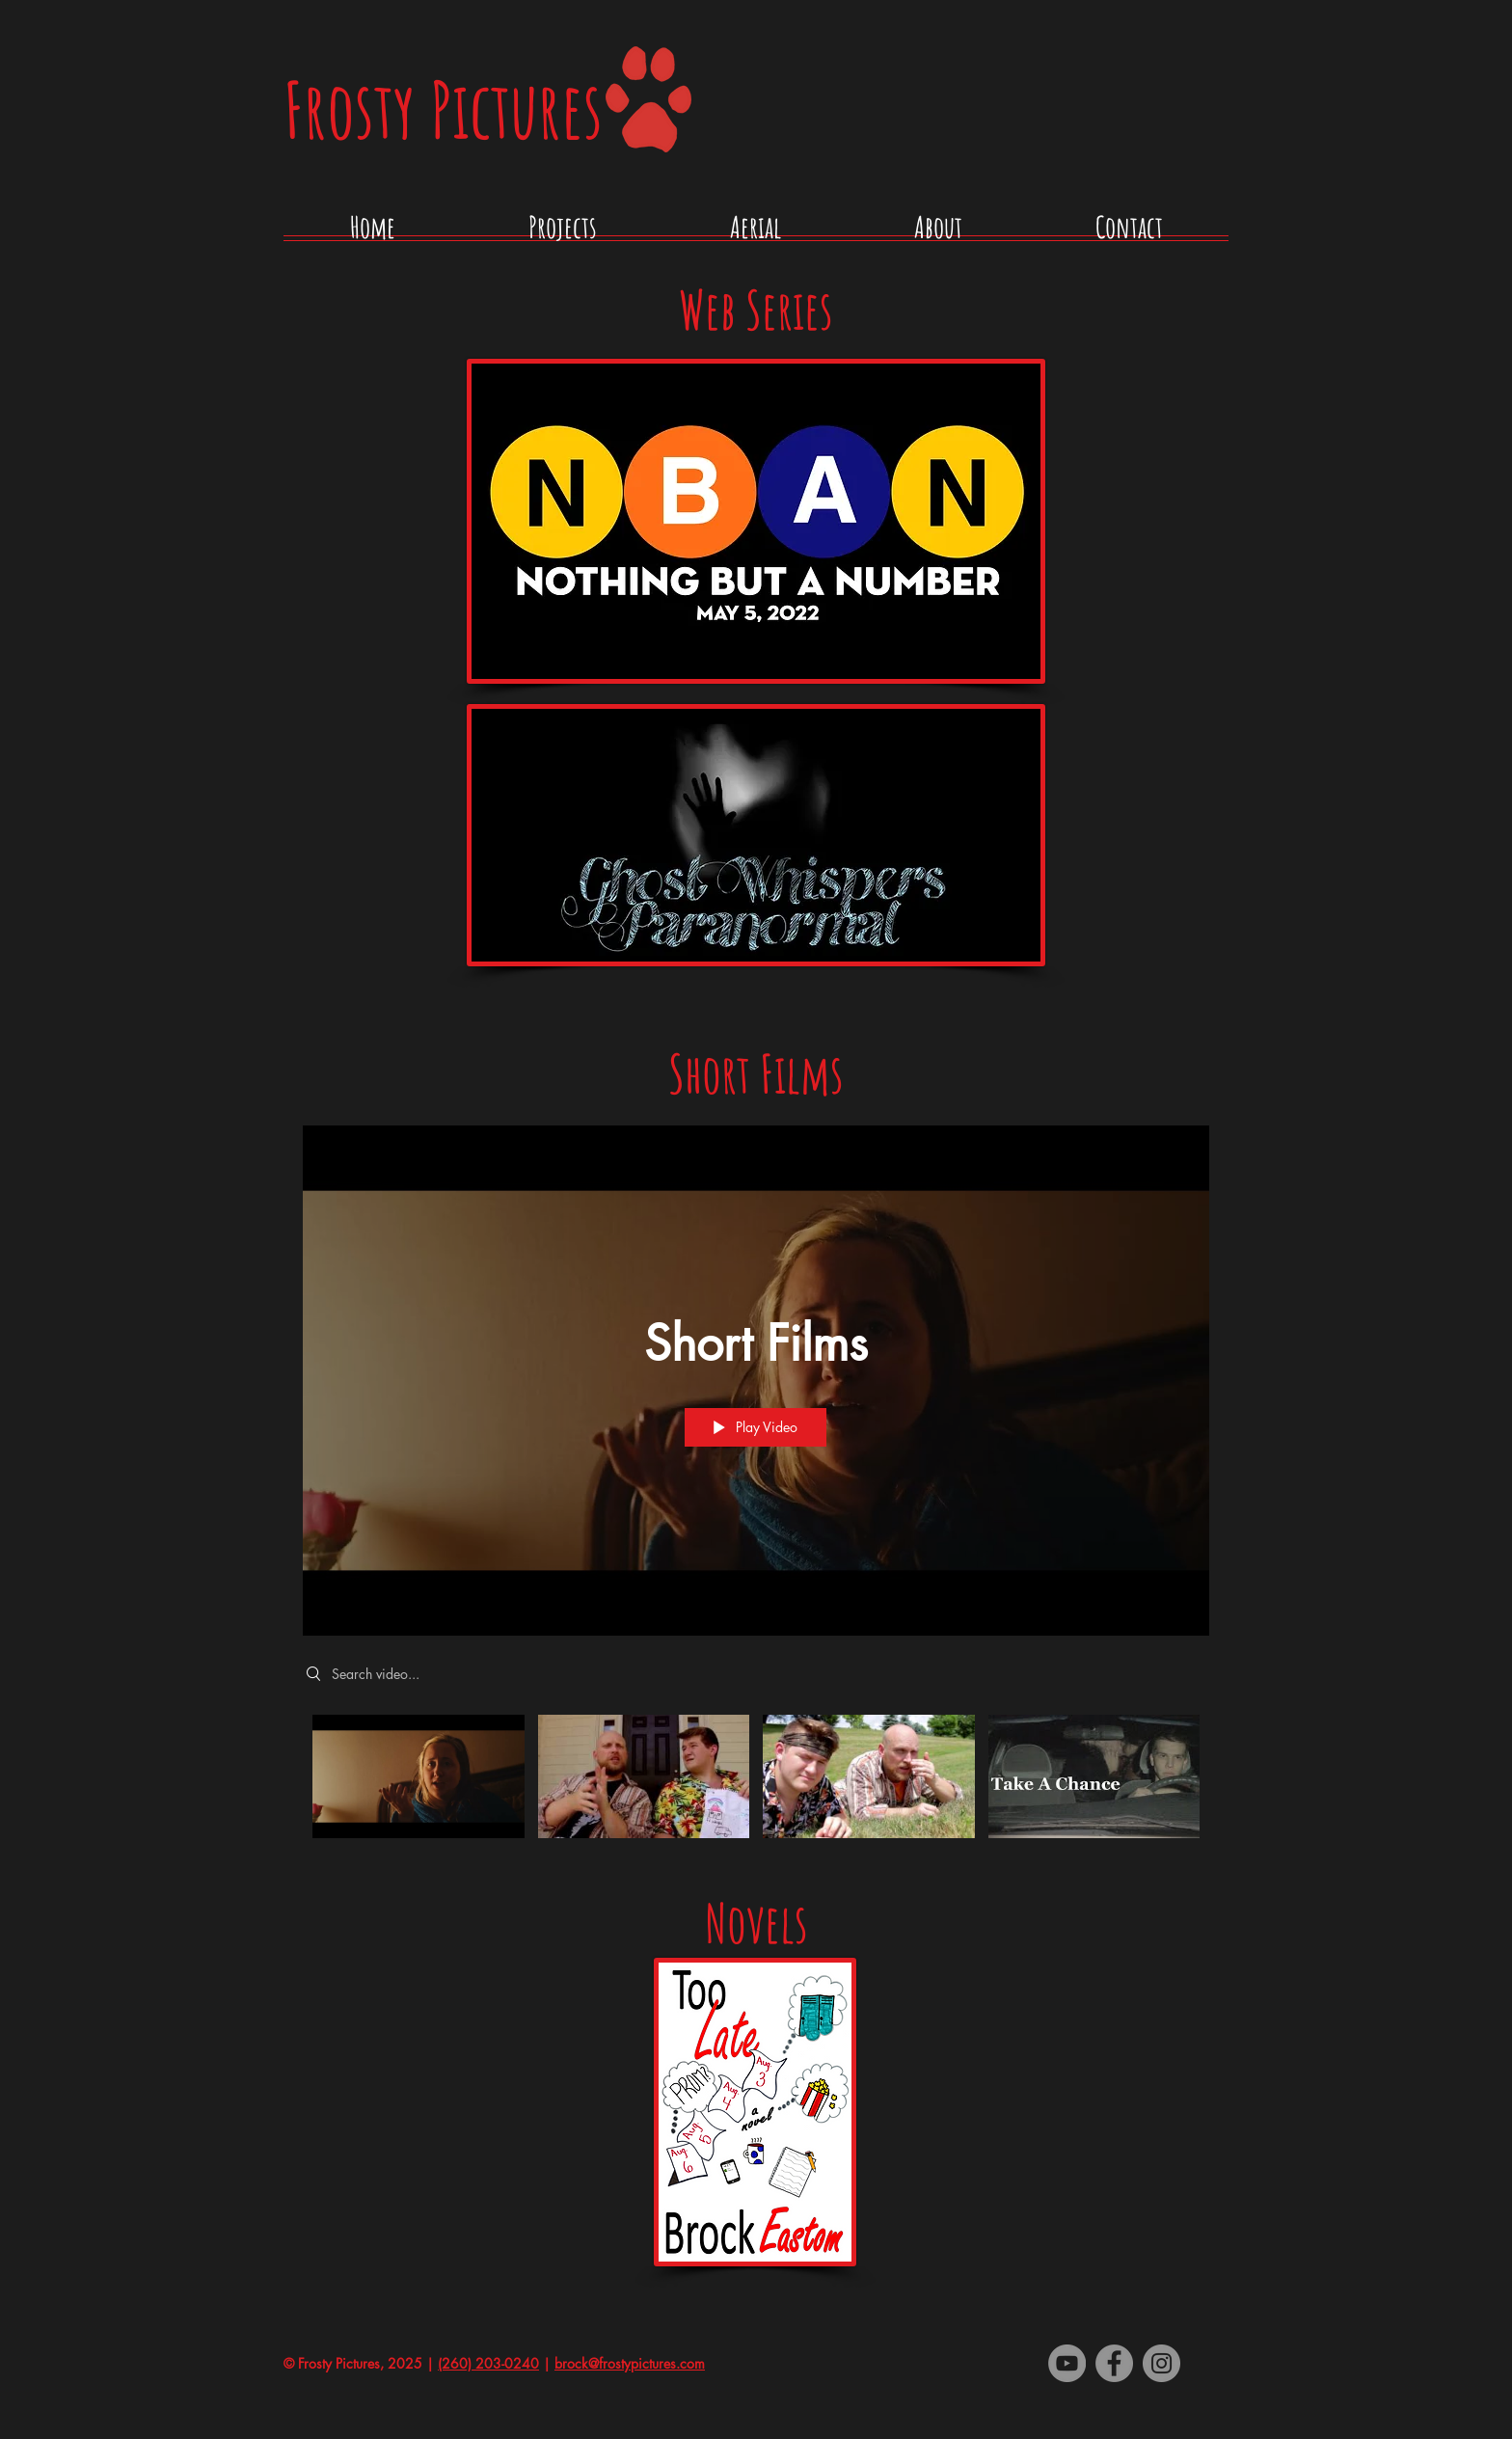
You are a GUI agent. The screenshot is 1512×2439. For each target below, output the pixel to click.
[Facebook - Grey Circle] (1114, 2363)
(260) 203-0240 (488, 2363)
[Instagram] (1161, 2363)
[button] (562, 234)
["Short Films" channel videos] (756, 1787)
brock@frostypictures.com (629, 2363)
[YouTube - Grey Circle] (1067, 2363)
